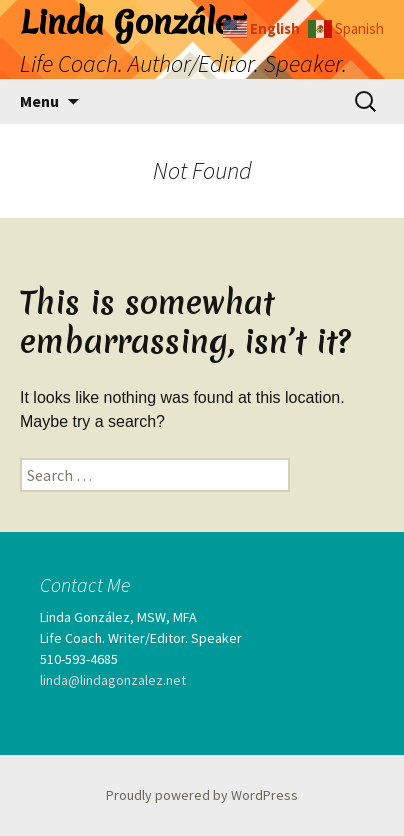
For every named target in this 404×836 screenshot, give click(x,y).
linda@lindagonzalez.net (113, 680)
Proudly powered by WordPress (202, 795)
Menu (39, 101)
